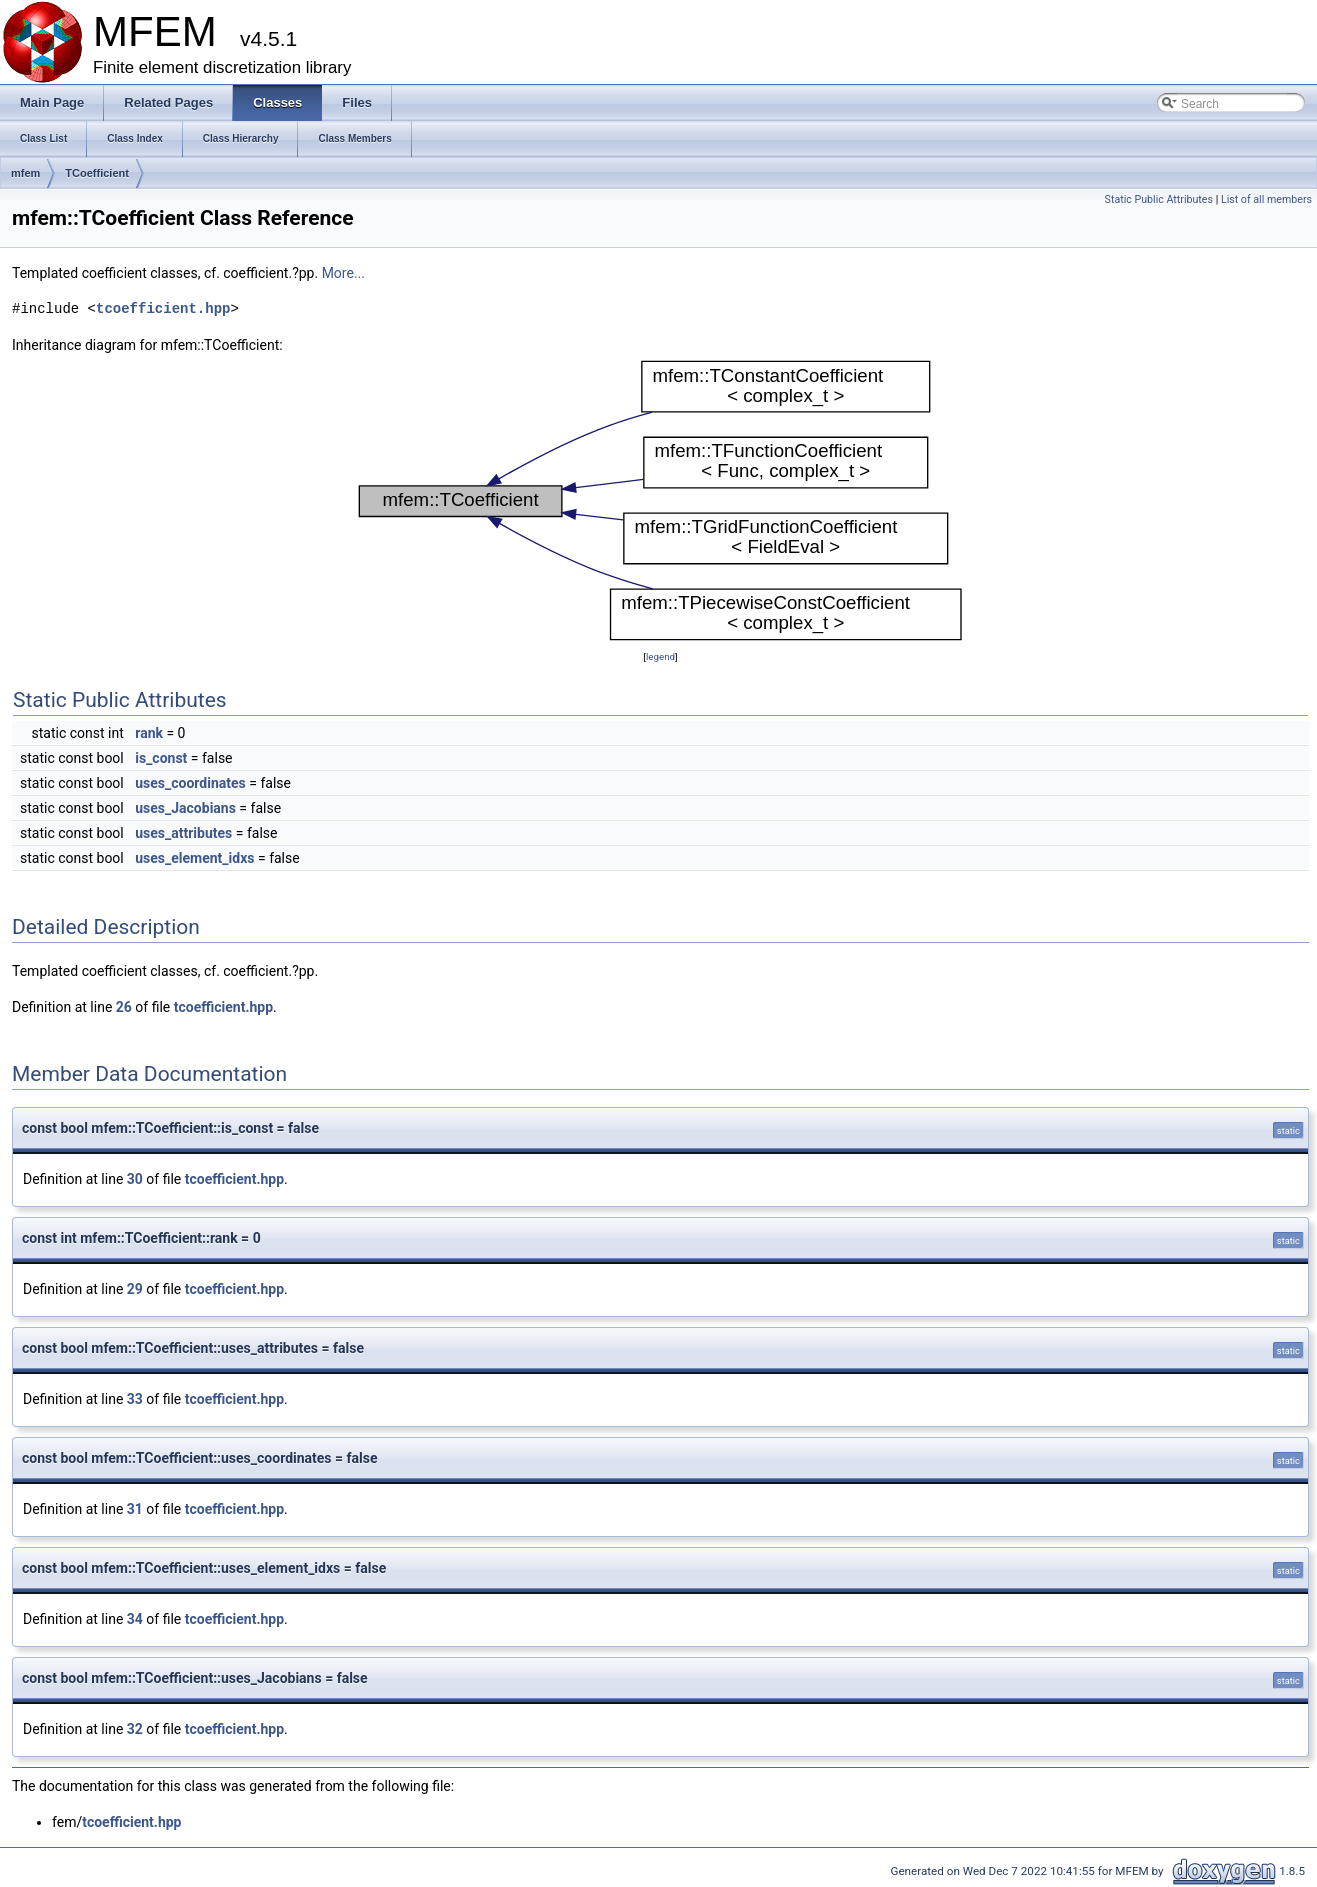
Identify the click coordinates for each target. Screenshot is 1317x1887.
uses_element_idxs (194, 858)
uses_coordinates (190, 783)
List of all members (1266, 199)
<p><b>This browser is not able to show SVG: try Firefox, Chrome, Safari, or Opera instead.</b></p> (661, 501)
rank (149, 733)
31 (135, 1509)
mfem (25, 173)
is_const (161, 758)
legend (660, 656)
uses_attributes (183, 833)
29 (135, 1289)
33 (135, 1399)
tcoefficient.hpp (163, 308)
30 (135, 1179)
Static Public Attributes (1159, 199)
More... (343, 273)
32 (135, 1729)
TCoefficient (97, 173)
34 (135, 1619)
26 (124, 1007)
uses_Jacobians (185, 808)
